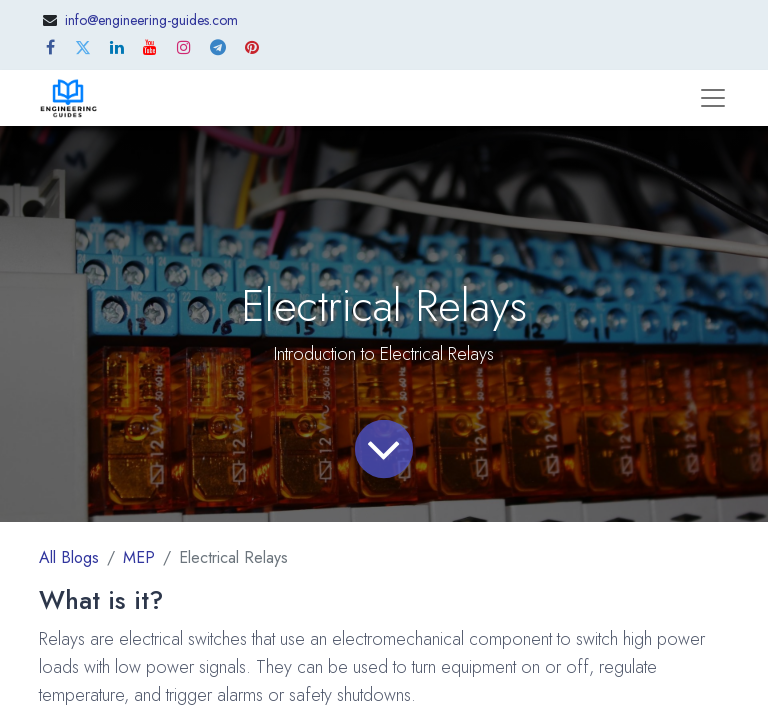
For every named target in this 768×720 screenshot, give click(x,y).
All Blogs (69, 557)
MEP (139, 557)
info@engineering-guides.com (151, 20)
